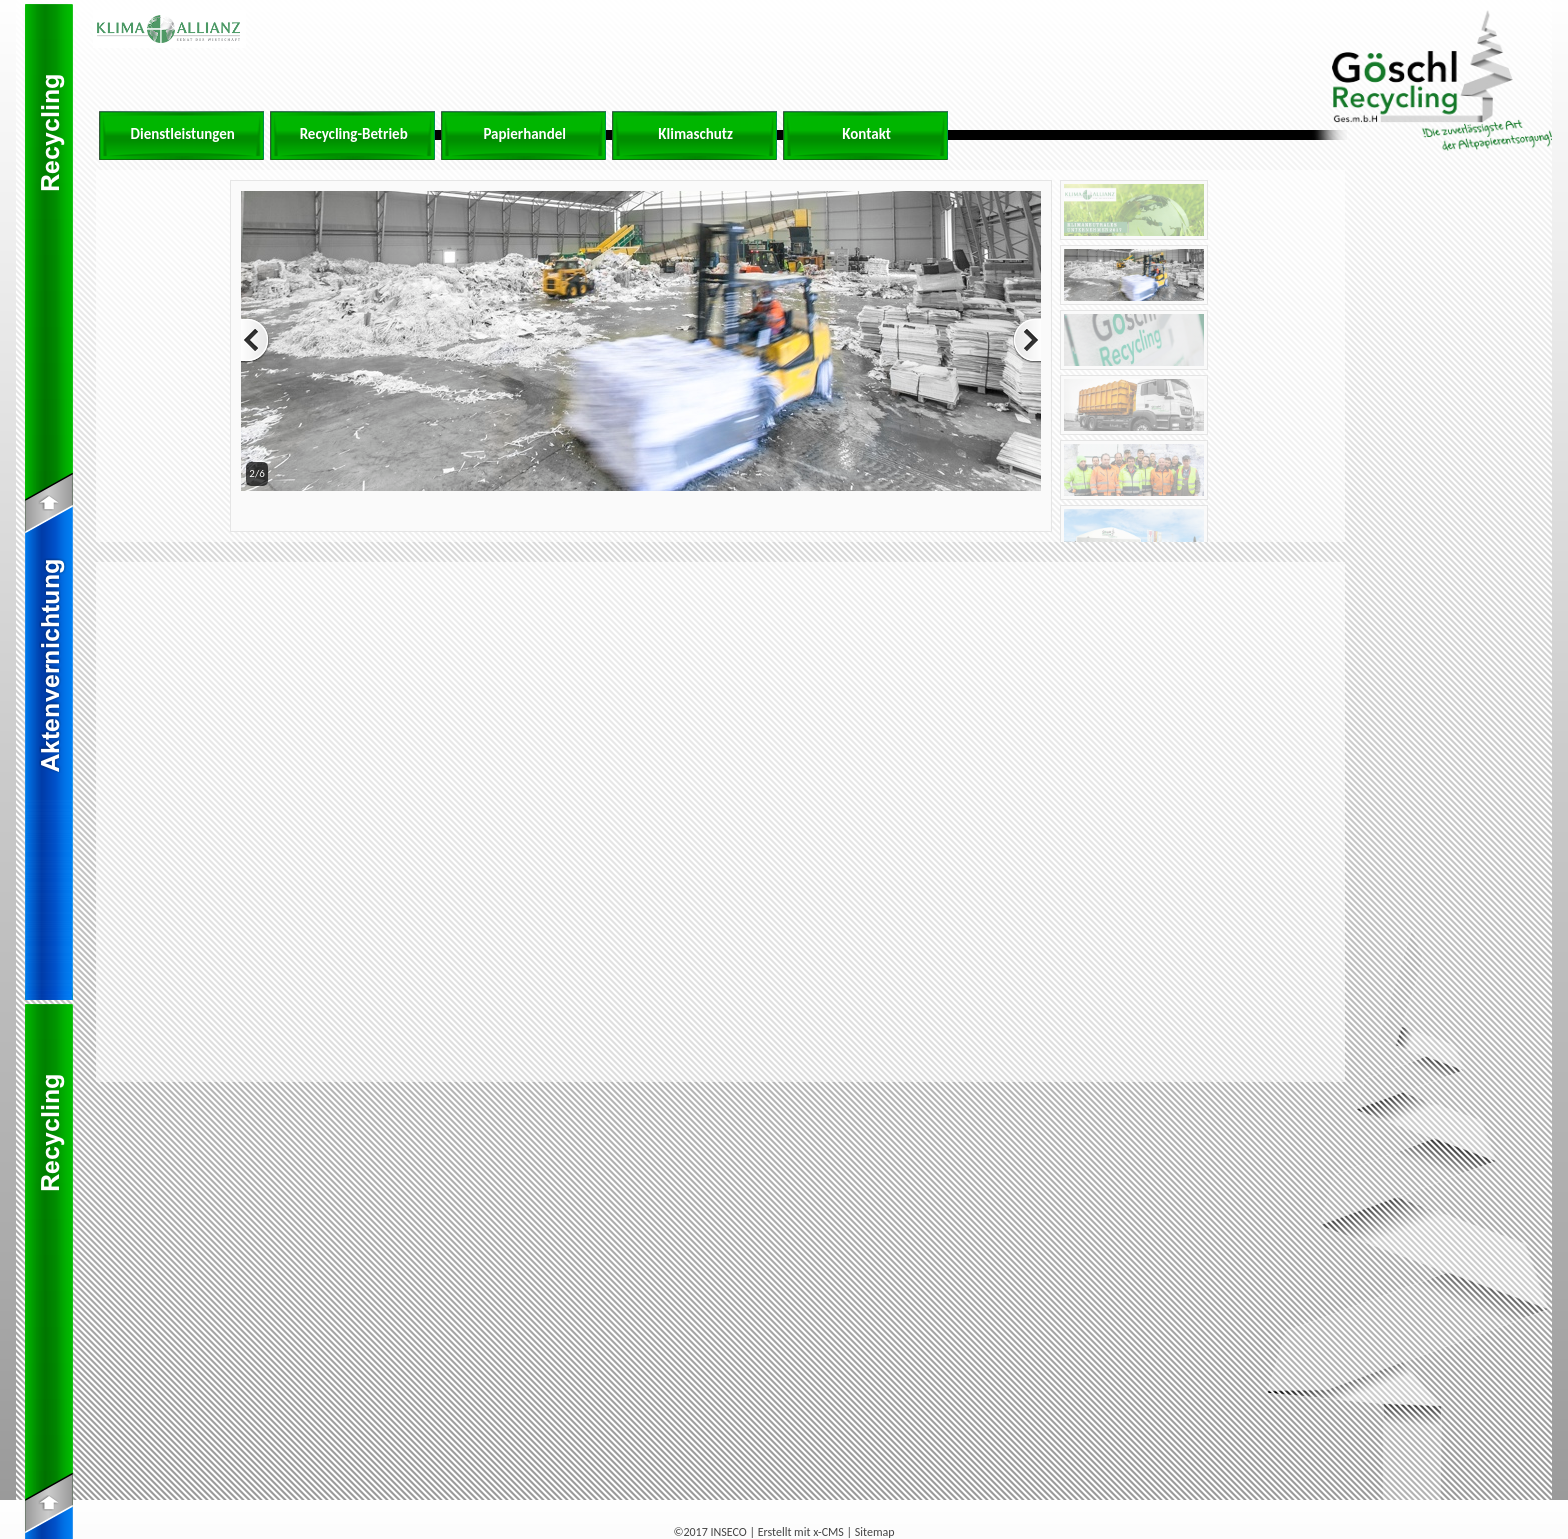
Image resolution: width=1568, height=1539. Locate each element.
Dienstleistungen (183, 134)
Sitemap (875, 1532)
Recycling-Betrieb (354, 134)
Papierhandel (524, 134)
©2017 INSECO (709, 1532)
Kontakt (866, 134)
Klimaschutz (695, 134)
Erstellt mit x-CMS (801, 1532)
